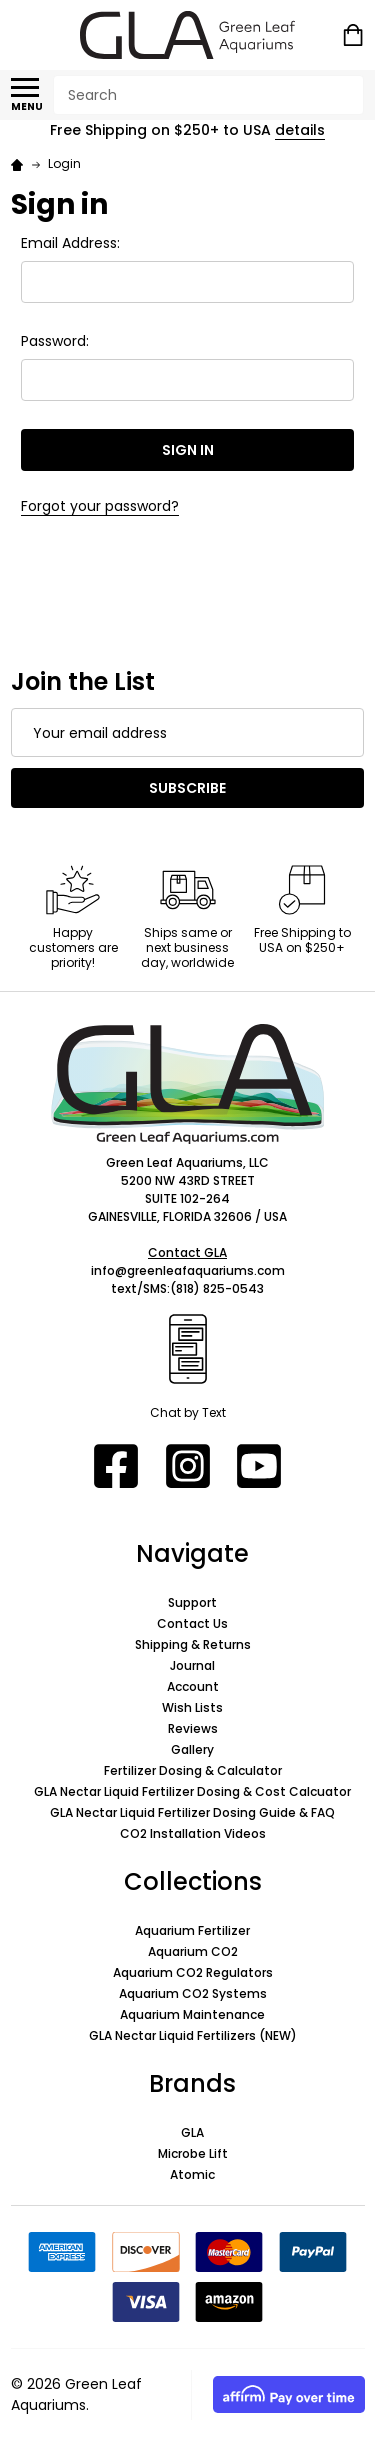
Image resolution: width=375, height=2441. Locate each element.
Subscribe (187, 788)
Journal (192, 1665)
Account (193, 1686)
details (300, 130)
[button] (188, 1084)
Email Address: (70, 243)
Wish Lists (192, 1707)
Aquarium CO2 (193, 1951)
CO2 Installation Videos (193, 1833)
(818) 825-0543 (217, 1288)
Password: (55, 341)
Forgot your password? (100, 506)
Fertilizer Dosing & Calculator (193, 1770)
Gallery (192, 1749)
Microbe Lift (193, 2153)
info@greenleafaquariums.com (188, 1270)
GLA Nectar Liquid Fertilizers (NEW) (193, 2035)
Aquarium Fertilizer (192, 1930)
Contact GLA (187, 1252)
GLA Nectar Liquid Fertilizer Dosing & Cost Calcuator (192, 1791)
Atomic (192, 2174)
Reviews (193, 1728)
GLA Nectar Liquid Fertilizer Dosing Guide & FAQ (192, 1812)
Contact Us (192, 1623)
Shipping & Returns (193, 1644)
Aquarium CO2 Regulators (193, 1972)
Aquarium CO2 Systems (193, 1993)
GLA (192, 2132)
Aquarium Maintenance (192, 2014)
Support (192, 1602)
